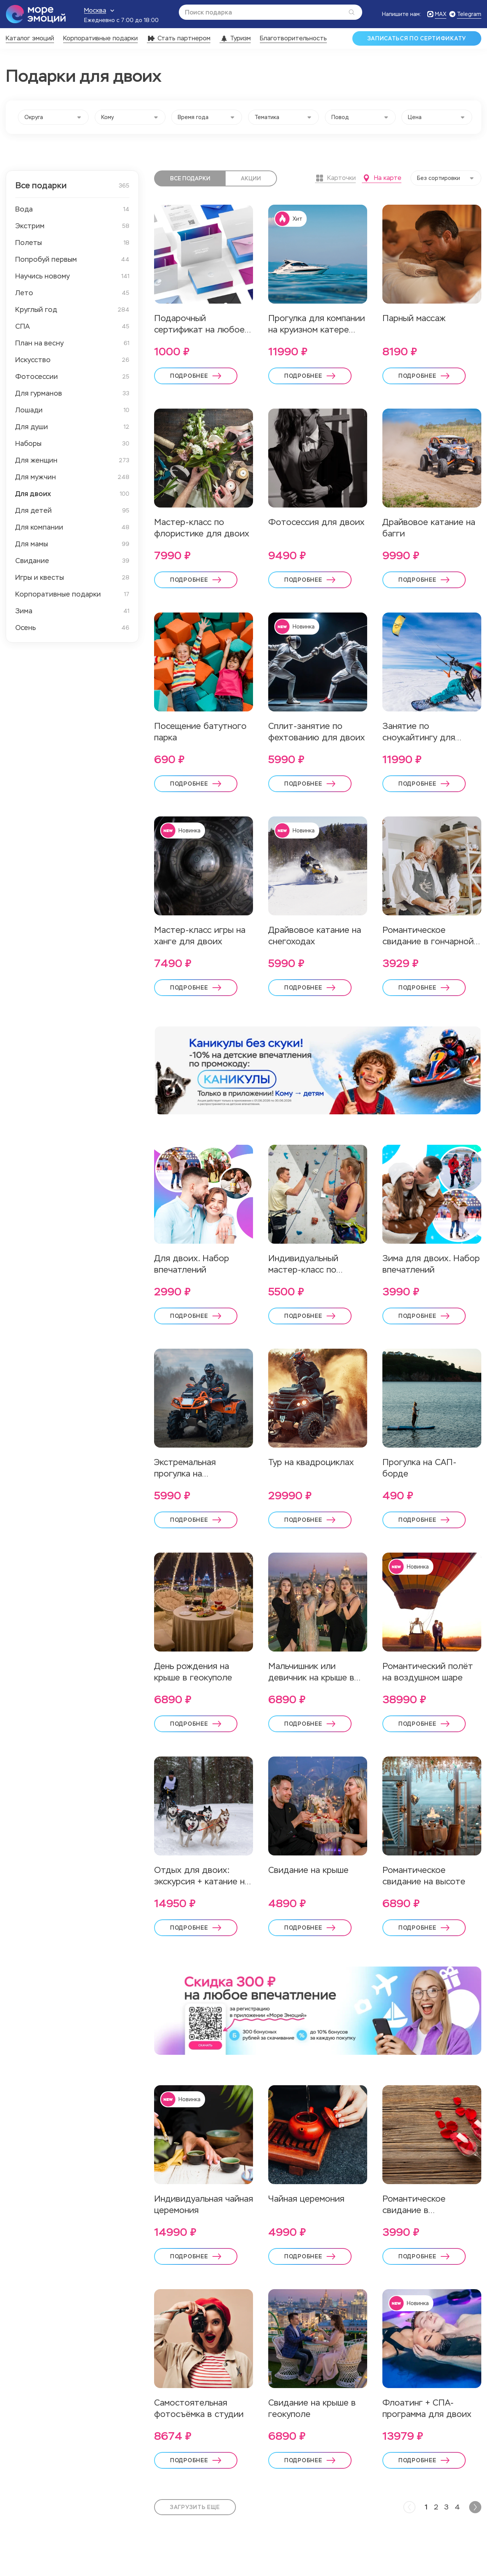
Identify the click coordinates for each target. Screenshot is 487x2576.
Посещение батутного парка (200, 732)
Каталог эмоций (30, 38)
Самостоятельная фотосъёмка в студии (199, 2408)
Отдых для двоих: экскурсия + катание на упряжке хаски (201, 1876)
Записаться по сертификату (417, 38)
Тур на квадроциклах (311, 1462)
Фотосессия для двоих (316, 522)
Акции (251, 178)
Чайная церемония (306, 2198)
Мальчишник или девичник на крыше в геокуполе (311, 1672)
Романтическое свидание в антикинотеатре (416, 2204)
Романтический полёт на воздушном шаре (427, 1672)
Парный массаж (414, 318)
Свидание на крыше (308, 1870)
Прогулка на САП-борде (419, 1468)
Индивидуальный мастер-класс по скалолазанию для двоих (306, 1264)
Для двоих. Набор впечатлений (191, 1264)
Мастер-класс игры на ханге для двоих (199, 935)
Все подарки (190, 178)
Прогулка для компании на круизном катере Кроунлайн (316, 324)
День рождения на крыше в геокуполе (193, 1672)
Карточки (335, 178)
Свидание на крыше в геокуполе (312, 2408)
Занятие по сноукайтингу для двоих (418, 732)
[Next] (475, 2507)
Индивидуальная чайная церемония (203, 2204)
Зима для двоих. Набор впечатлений (431, 1264)
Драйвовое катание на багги (428, 528)
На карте (381, 178)
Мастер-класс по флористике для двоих (201, 528)
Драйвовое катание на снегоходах (314, 935)
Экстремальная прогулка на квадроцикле (185, 1468)
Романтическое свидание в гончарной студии (428, 935)
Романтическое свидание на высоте (423, 1876)
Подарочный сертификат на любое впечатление (199, 324)
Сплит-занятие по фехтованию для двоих (316, 732)
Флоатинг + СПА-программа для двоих (426, 2408)
